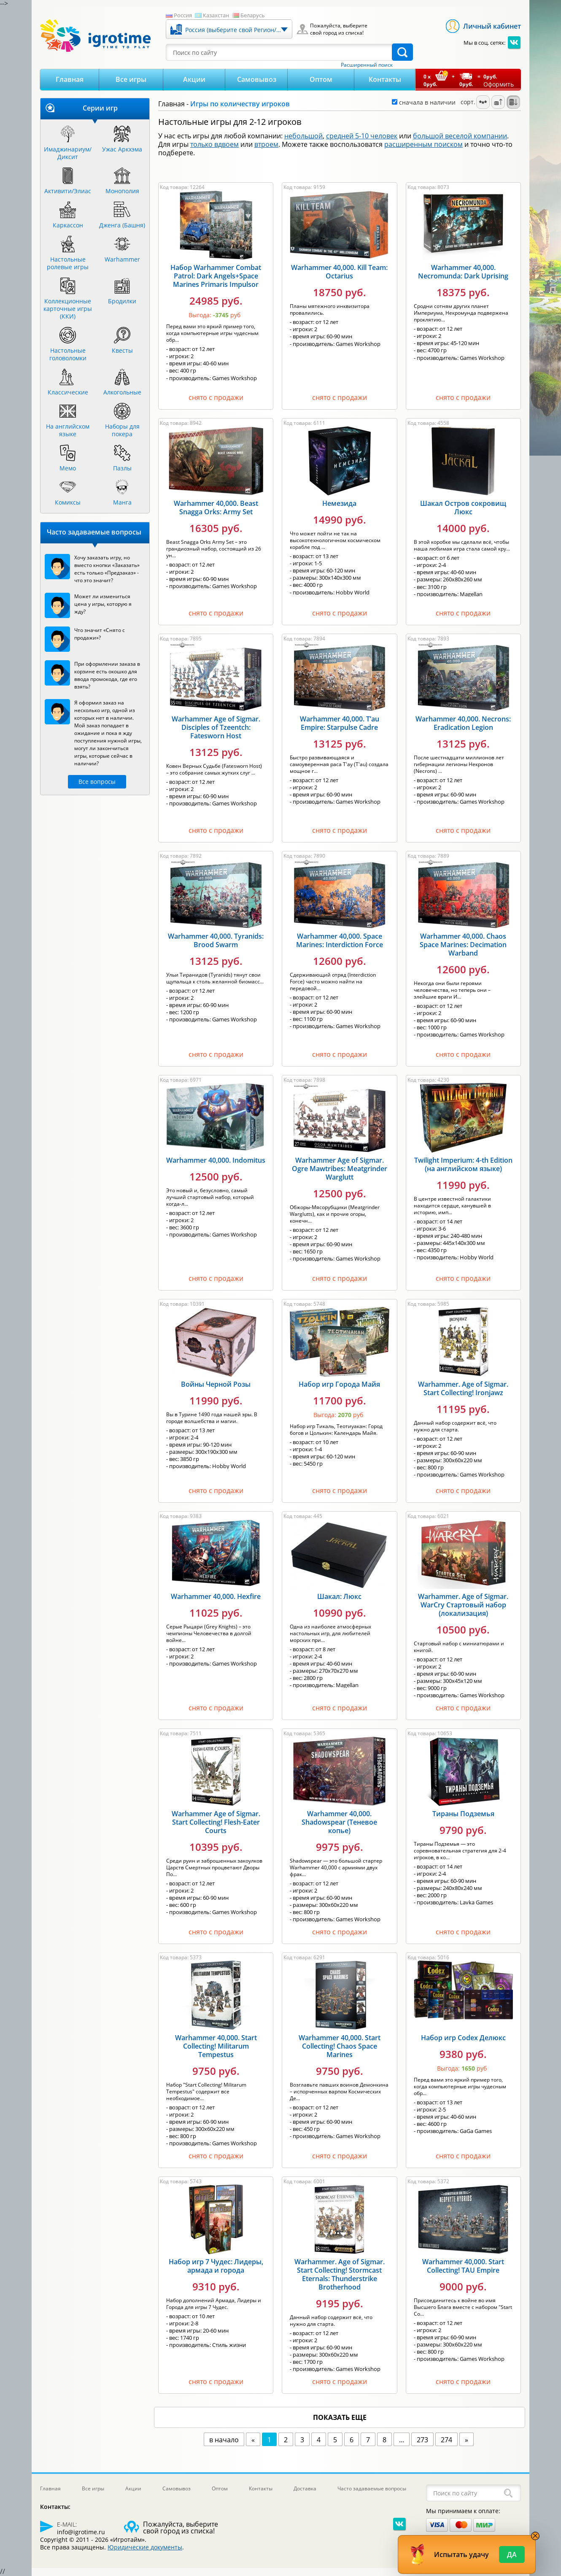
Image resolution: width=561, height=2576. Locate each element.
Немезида (339, 503)
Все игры (131, 79)
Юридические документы (145, 2547)
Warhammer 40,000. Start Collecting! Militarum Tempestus (216, 2046)
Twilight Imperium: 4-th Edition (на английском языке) (463, 1164)
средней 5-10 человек (361, 135)
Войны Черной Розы (216, 1384)
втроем (266, 144)
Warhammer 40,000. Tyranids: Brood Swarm (216, 940)
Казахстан (216, 15)
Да (512, 2554)
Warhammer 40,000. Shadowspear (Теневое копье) (339, 1822)
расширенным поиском (423, 144)
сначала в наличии (424, 102)
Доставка (305, 2488)
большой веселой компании (460, 135)
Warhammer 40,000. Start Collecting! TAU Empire (463, 2265)
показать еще (340, 2417)
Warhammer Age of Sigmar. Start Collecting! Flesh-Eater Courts (216, 1822)
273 (422, 2439)
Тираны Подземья (463, 1813)
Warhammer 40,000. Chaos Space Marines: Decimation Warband (463, 944)
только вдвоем (214, 144)
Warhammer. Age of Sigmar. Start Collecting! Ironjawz (463, 1388)
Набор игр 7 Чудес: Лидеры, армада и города (216, 2265)
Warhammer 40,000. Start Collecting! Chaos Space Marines (339, 2046)
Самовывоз (256, 79)
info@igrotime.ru (81, 2532)
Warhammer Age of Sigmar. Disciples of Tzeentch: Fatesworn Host (216, 727)
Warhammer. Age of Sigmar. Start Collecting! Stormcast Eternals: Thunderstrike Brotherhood (339, 2274)
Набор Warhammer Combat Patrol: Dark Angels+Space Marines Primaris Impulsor (215, 276)
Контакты (385, 79)
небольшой (303, 135)
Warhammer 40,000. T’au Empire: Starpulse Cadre (339, 723)
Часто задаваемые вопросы (371, 2488)
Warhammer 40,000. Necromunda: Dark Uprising (463, 271)
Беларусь (252, 15)
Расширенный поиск (367, 65)
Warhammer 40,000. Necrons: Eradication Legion (463, 723)
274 (446, 2439)
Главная (70, 79)
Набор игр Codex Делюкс (463, 2037)
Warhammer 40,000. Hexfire (216, 1596)
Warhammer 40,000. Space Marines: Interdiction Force (339, 940)
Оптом (321, 79)
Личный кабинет (492, 26)
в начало (224, 2439)
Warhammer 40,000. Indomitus (215, 1160)
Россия (183, 15)
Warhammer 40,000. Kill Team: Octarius (339, 271)
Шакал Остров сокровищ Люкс (463, 507)
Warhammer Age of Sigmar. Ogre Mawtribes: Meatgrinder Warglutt (339, 1168)
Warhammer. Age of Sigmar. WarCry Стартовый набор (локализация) (463, 1604)
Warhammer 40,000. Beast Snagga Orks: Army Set (216, 507)
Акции (194, 79)
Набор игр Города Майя (339, 1384)
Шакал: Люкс (339, 1596)
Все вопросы (97, 782)
